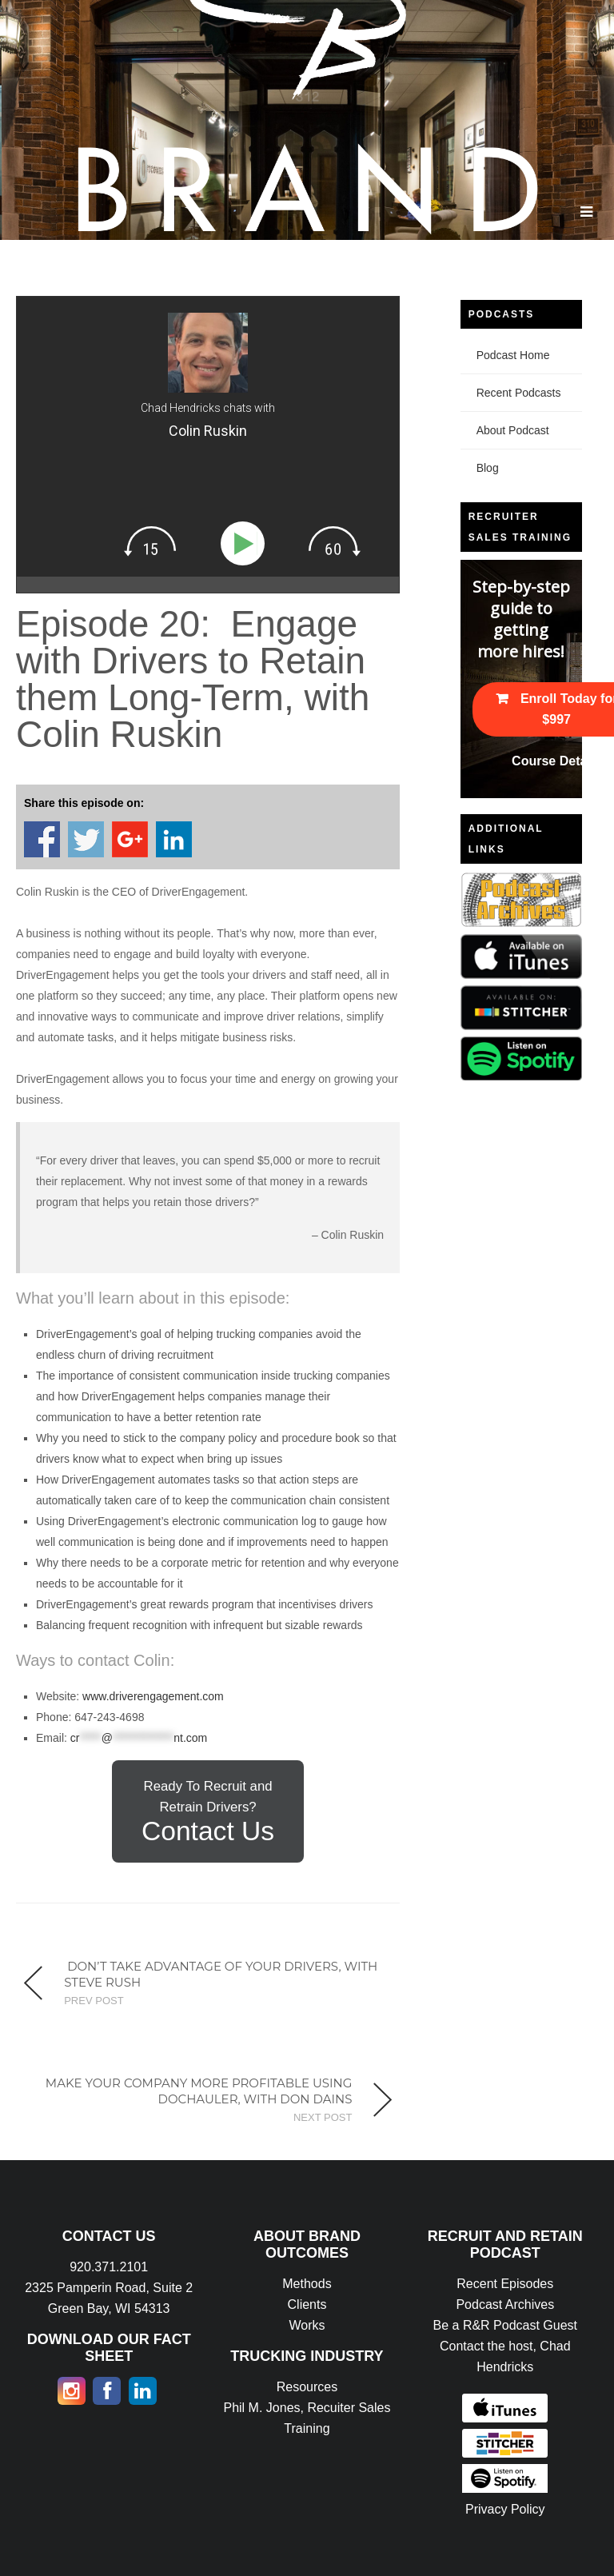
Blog (487, 467)
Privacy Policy (505, 2509)
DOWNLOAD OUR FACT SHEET (109, 2347)
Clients (307, 2304)
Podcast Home (513, 355)
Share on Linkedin (174, 839)
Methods (306, 2283)
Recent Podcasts (518, 392)
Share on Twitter (86, 839)
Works (307, 2325)
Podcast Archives (505, 2304)
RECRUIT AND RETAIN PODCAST (505, 2244)
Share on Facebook (42, 839)
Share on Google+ (130, 839)
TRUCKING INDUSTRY (306, 2356)
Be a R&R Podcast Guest (505, 2325)
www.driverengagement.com (153, 1696)
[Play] (245, 543)
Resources (307, 2387)
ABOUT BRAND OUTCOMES (307, 2244)
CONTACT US (109, 2236)
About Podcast (512, 430)
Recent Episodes (505, 2283)
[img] (150, 541)
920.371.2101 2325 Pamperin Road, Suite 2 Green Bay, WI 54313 (109, 2287)
